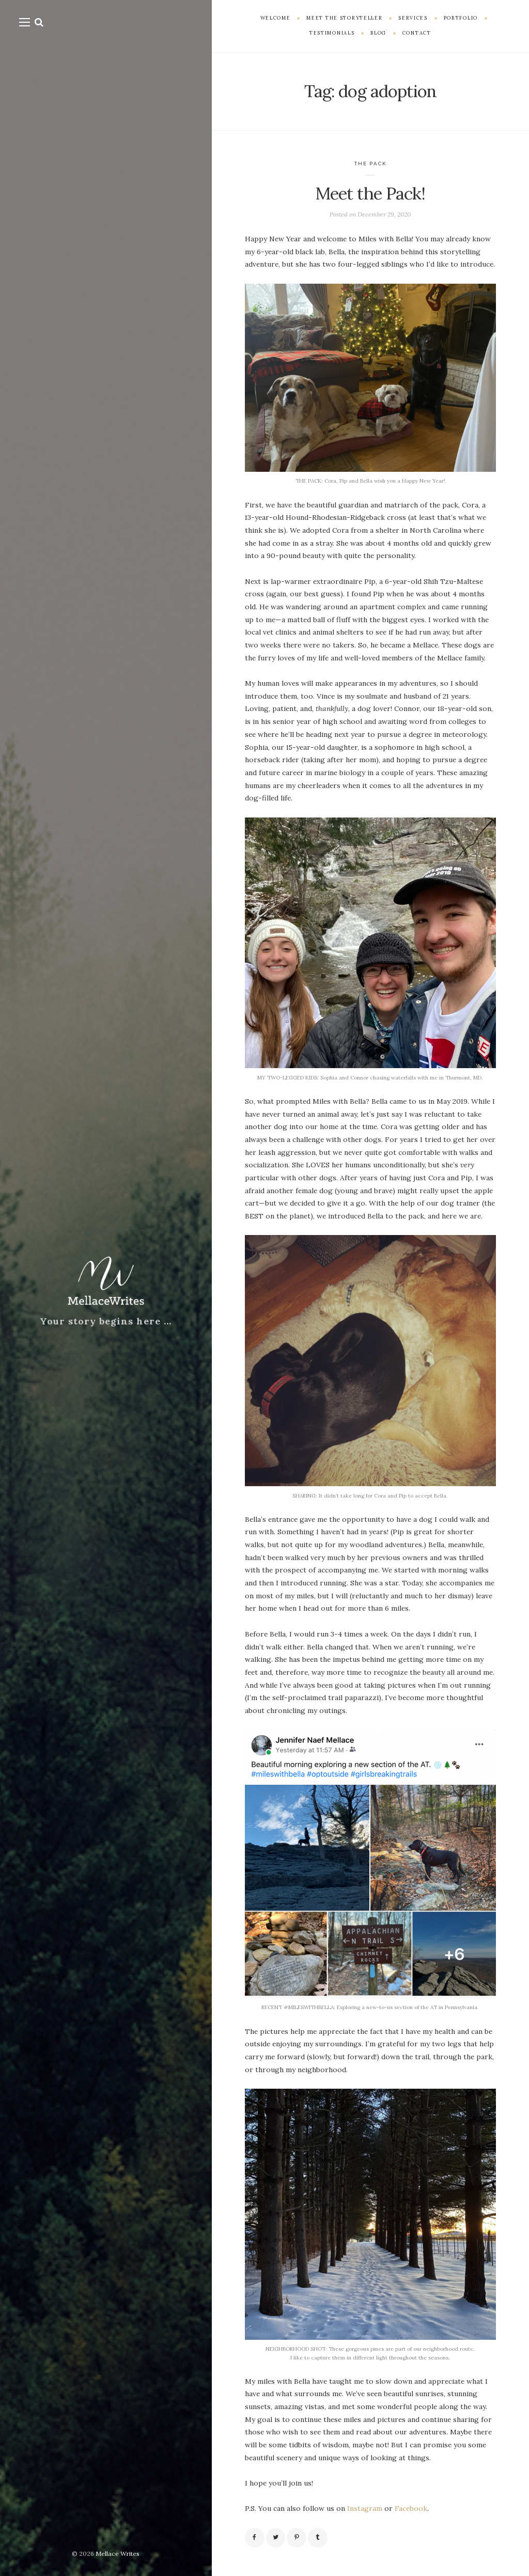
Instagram (364, 2508)
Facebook (411, 2508)
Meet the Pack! (370, 193)
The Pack (370, 163)
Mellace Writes (117, 2553)
